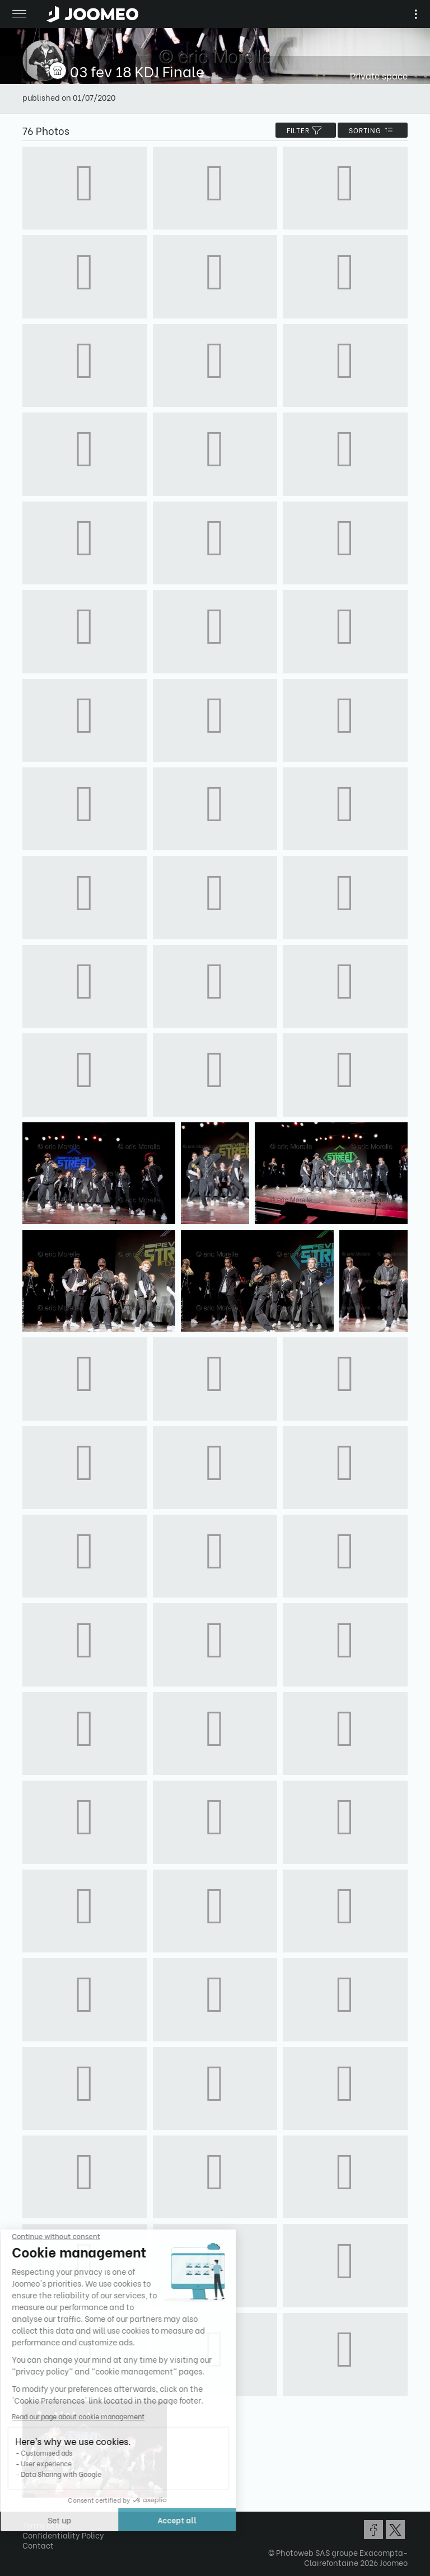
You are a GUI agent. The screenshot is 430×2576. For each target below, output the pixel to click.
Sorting (372, 130)
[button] (29, 2518)
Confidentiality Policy (63, 2535)
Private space (379, 75)
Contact (38, 2545)
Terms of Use (45, 2525)
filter (306, 130)
